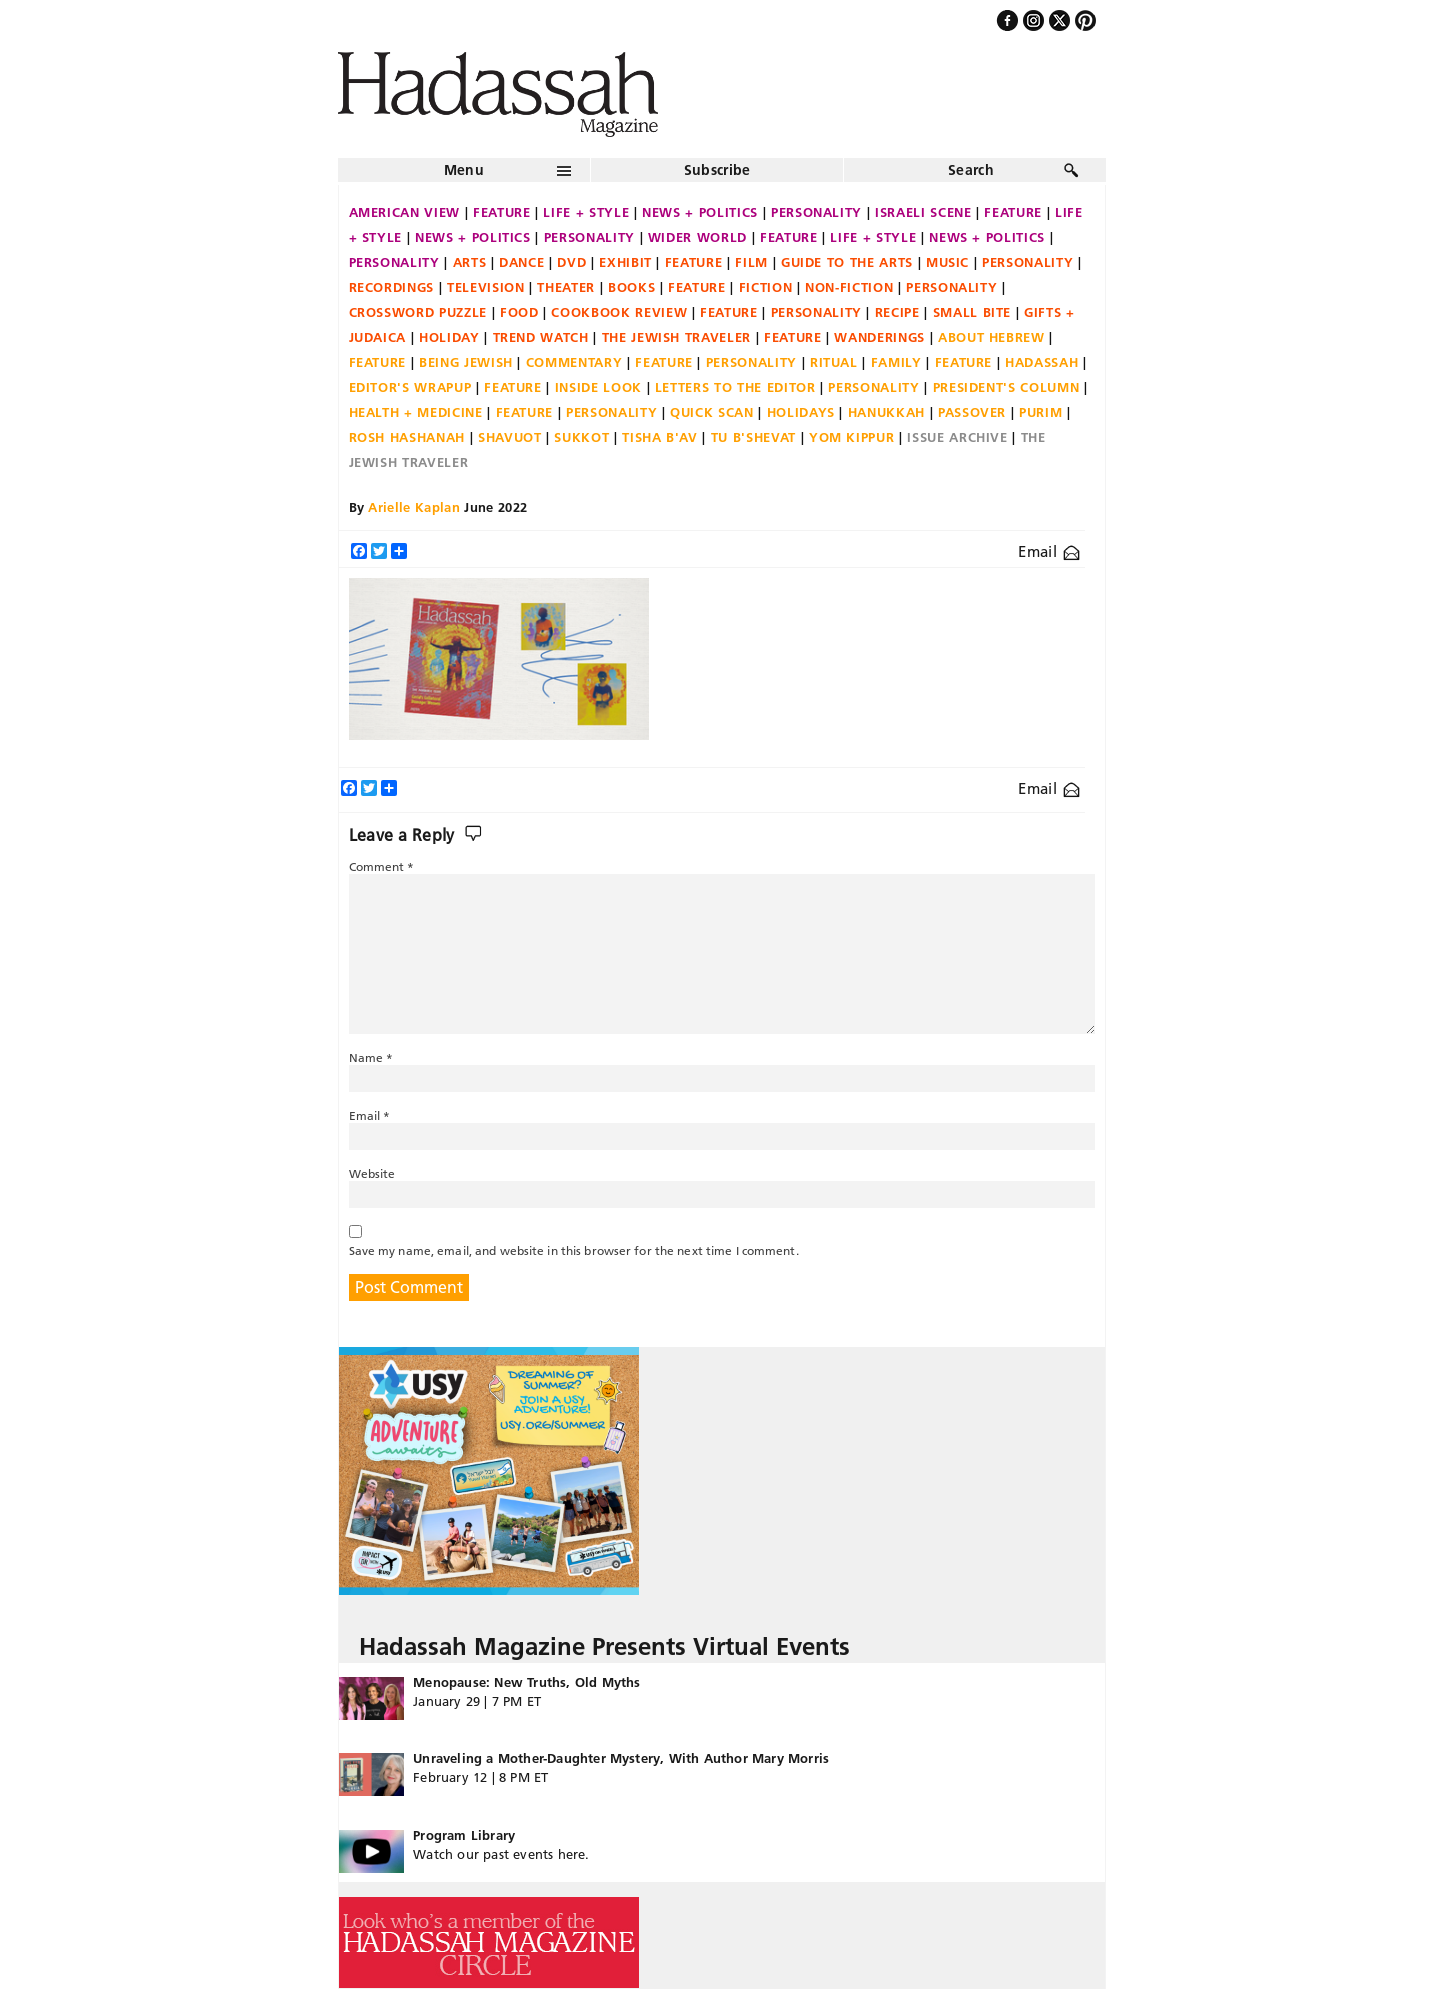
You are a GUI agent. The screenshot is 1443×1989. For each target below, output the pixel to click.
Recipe (897, 312)
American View (404, 212)
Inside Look (598, 387)
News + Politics (700, 212)
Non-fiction (849, 287)
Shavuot (510, 437)
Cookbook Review (619, 312)
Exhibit (625, 262)
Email (1048, 551)
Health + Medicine (416, 412)
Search (971, 170)
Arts (470, 262)
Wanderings (879, 337)
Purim (1040, 412)
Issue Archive (957, 437)
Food (519, 312)
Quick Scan (712, 412)
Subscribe (717, 170)
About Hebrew (991, 337)
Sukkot (581, 437)
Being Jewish (466, 362)
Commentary (574, 362)
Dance (521, 262)
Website (372, 1173)
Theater (566, 287)
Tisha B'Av (660, 437)
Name (371, 1057)
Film (751, 262)
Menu (464, 170)
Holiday (449, 337)
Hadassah (1041, 362)
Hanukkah (886, 412)
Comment (382, 866)
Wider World (697, 237)
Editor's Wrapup (410, 387)
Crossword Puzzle (418, 312)
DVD (571, 262)
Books (631, 287)
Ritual (834, 362)
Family (896, 362)
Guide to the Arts (847, 262)
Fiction (766, 287)
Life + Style (586, 212)
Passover (972, 412)
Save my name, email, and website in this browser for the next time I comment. (574, 1250)
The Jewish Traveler (676, 337)
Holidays (801, 412)
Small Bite (972, 312)
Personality (816, 212)
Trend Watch (541, 337)
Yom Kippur (852, 437)
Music (947, 262)
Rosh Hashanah (407, 437)
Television (486, 287)
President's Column (1006, 387)
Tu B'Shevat (753, 437)
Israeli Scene (923, 212)
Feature (502, 212)
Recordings (392, 287)
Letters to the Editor (735, 387)
